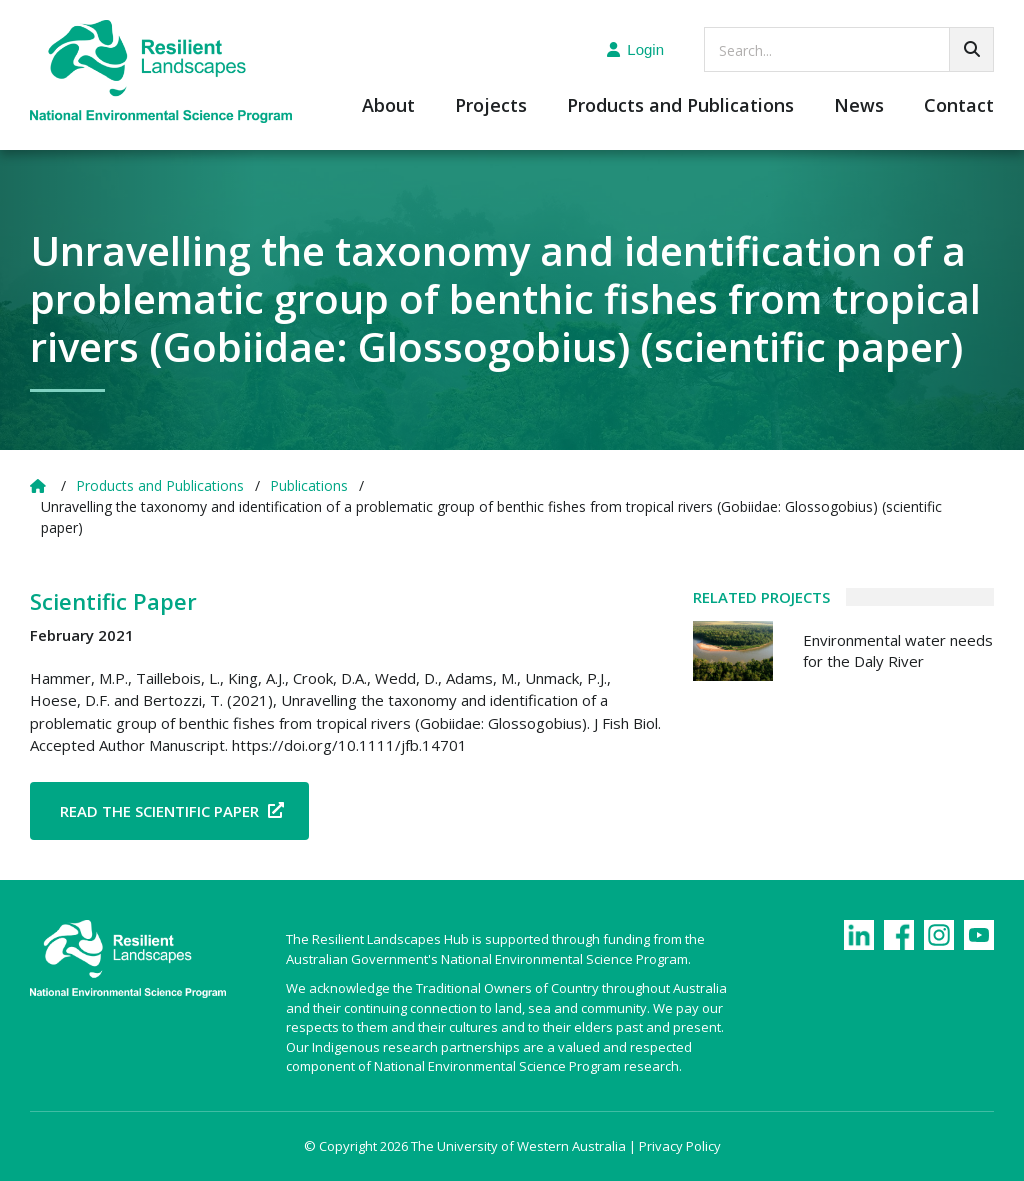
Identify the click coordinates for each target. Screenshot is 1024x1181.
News (859, 106)
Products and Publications (680, 106)
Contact (959, 106)
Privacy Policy (680, 1146)
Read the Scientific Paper (159, 811)
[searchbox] (849, 49)
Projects (491, 106)
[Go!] (971, 49)
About (388, 106)
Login (635, 49)
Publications (309, 485)
